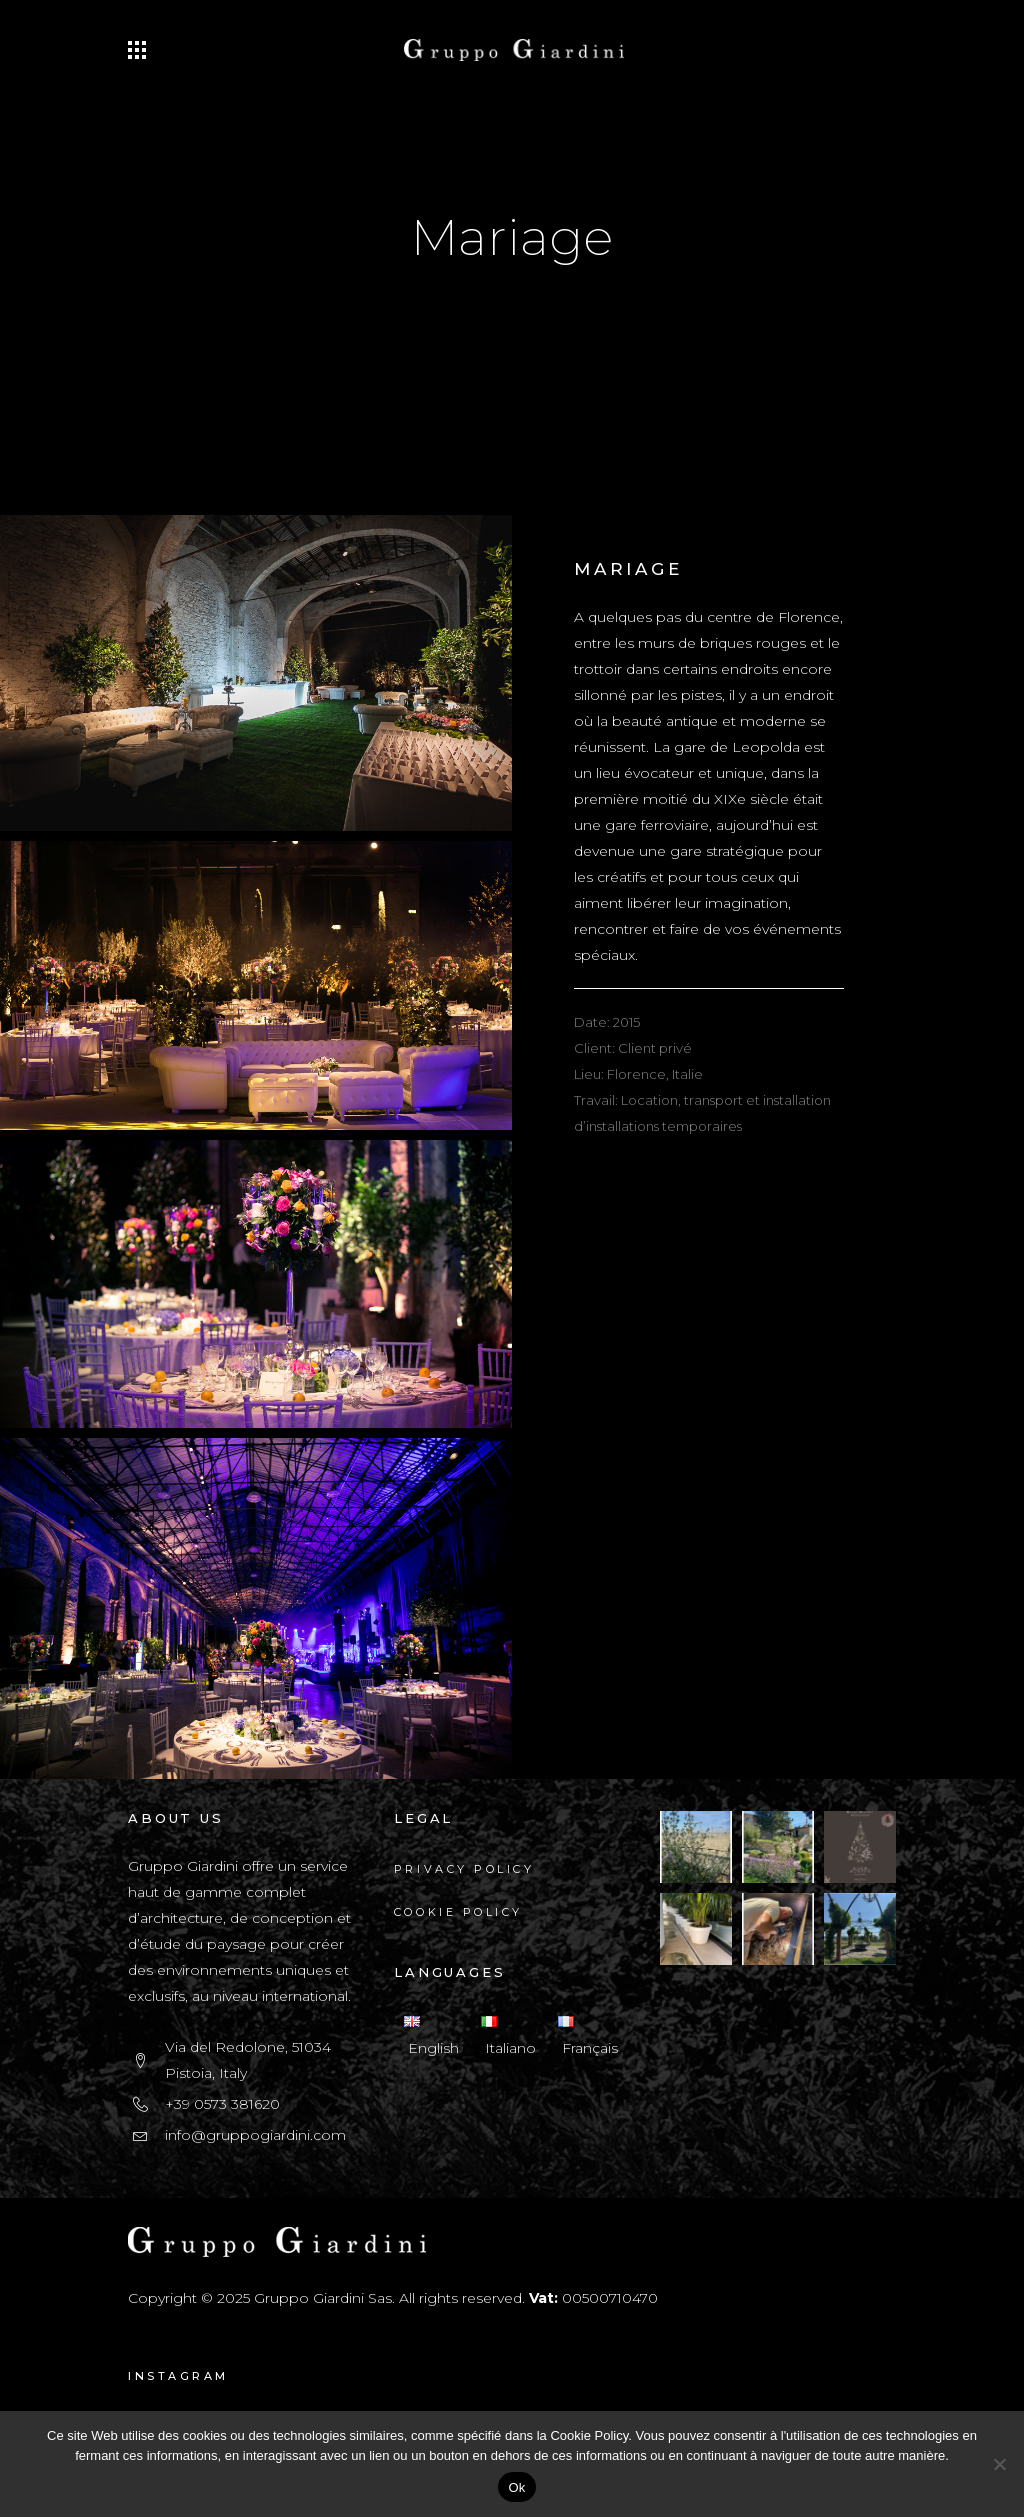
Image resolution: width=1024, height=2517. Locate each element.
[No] (999, 2464)
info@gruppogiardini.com (255, 2135)
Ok (516, 2487)
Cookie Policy (458, 1912)
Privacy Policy (464, 1869)
